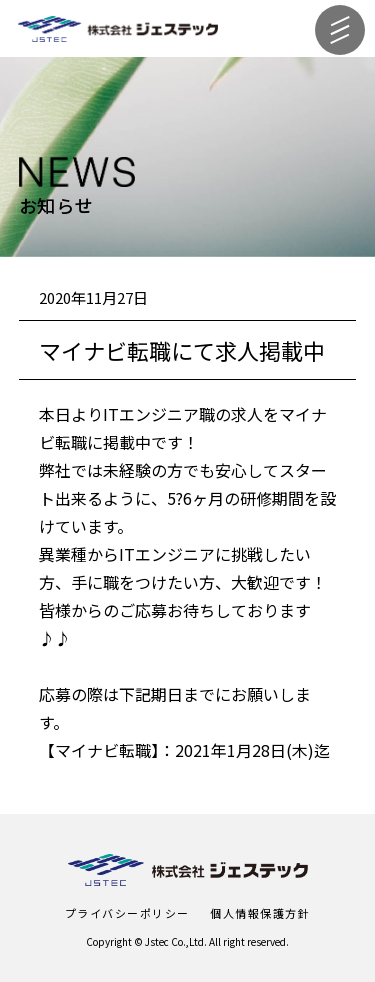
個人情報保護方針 (260, 913)
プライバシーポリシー (127, 913)
